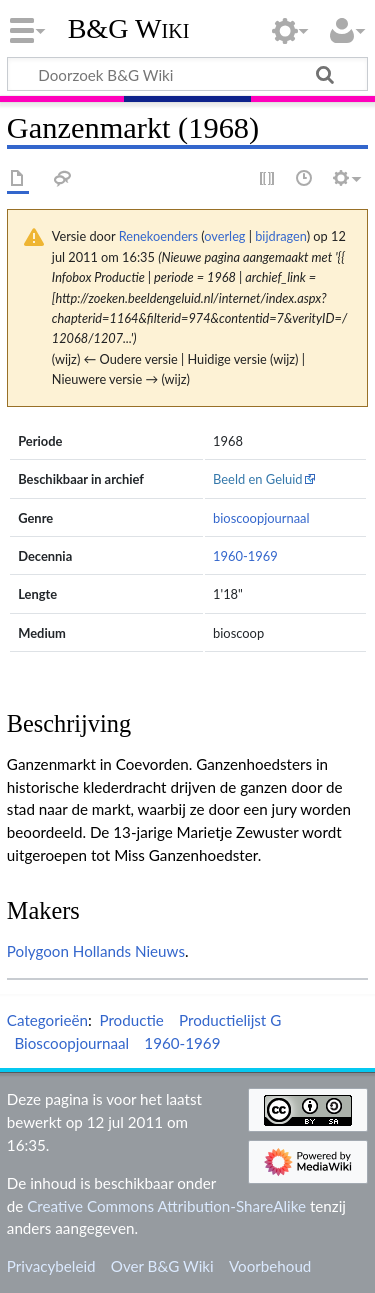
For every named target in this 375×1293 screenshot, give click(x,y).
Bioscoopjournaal (71, 1043)
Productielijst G (230, 1020)
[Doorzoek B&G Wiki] (187, 74)
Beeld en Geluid (258, 479)
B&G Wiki (129, 29)
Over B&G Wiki (162, 1266)
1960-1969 (245, 556)
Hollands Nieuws (129, 951)
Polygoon (38, 951)
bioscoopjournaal (261, 518)
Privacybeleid (51, 1266)
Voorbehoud (270, 1266)
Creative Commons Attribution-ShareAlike (166, 1206)
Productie (131, 1020)
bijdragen (280, 236)
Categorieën (47, 1020)
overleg (224, 236)
